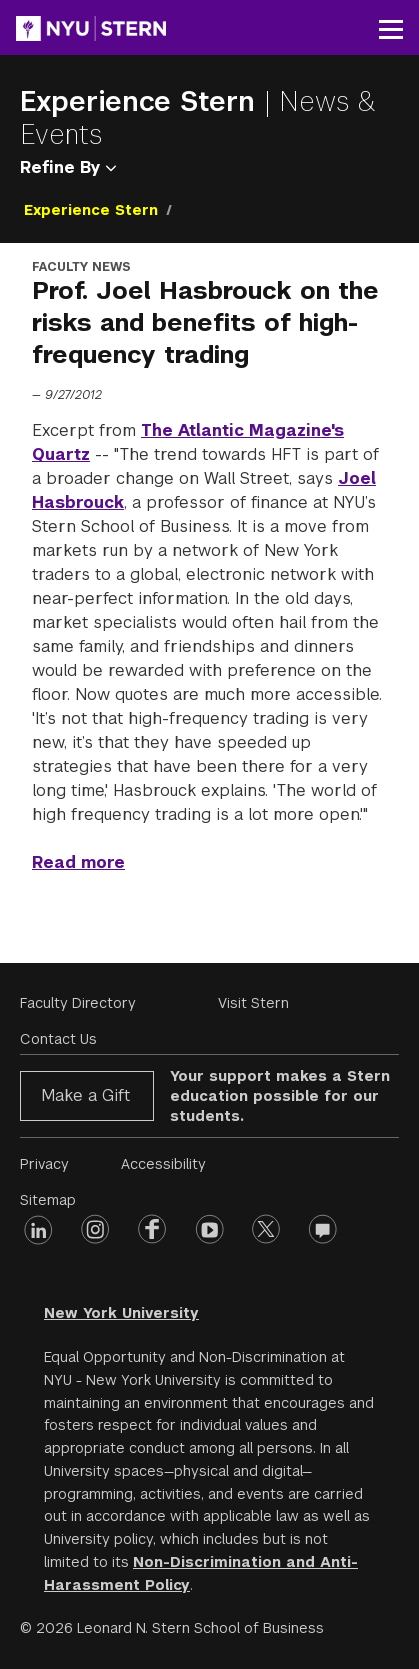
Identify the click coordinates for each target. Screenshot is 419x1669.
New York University (121, 1313)
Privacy (44, 1164)
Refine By (68, 167)
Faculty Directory (78, 1003)
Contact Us (58, 1039)
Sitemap (48, 1200)
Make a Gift (85, 1095)
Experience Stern (142, 101)
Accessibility (163, 1164)
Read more (78, 862)
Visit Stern (253, 1003)
